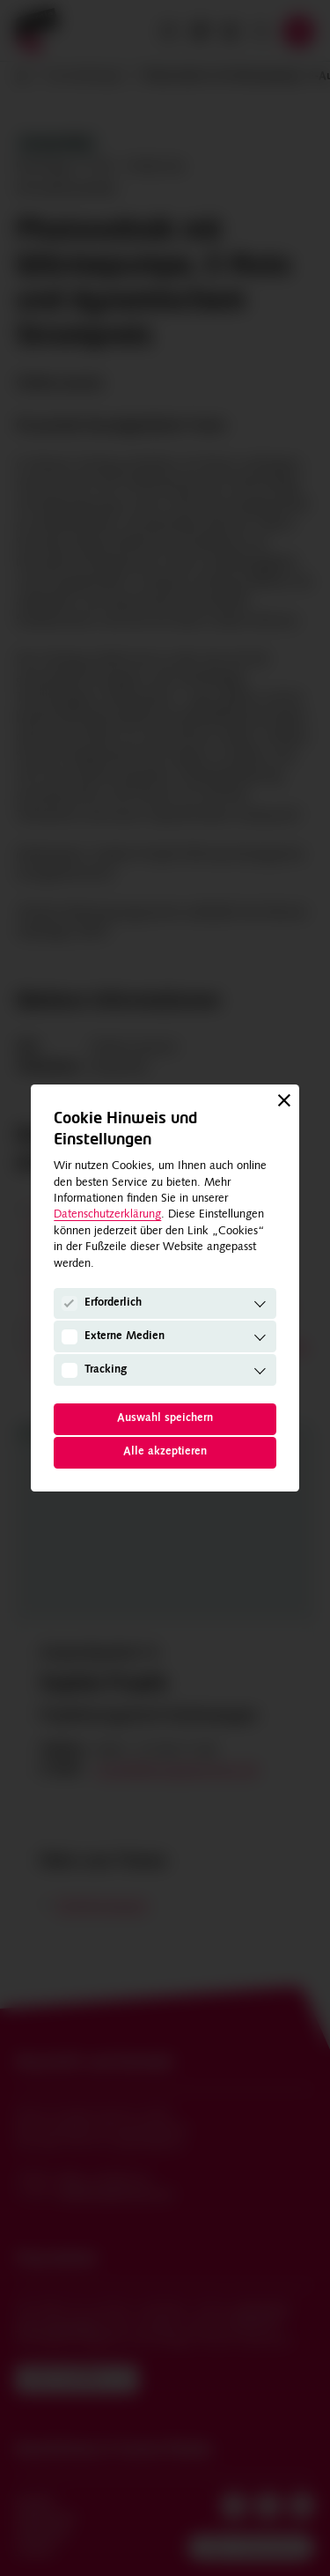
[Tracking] (69, 1370)
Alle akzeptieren (165, 1451)
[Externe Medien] (69, 1337)
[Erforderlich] (69, 1304)
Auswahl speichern (165, 1418)
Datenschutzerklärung (107, 1214)
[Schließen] (283, 1099)
